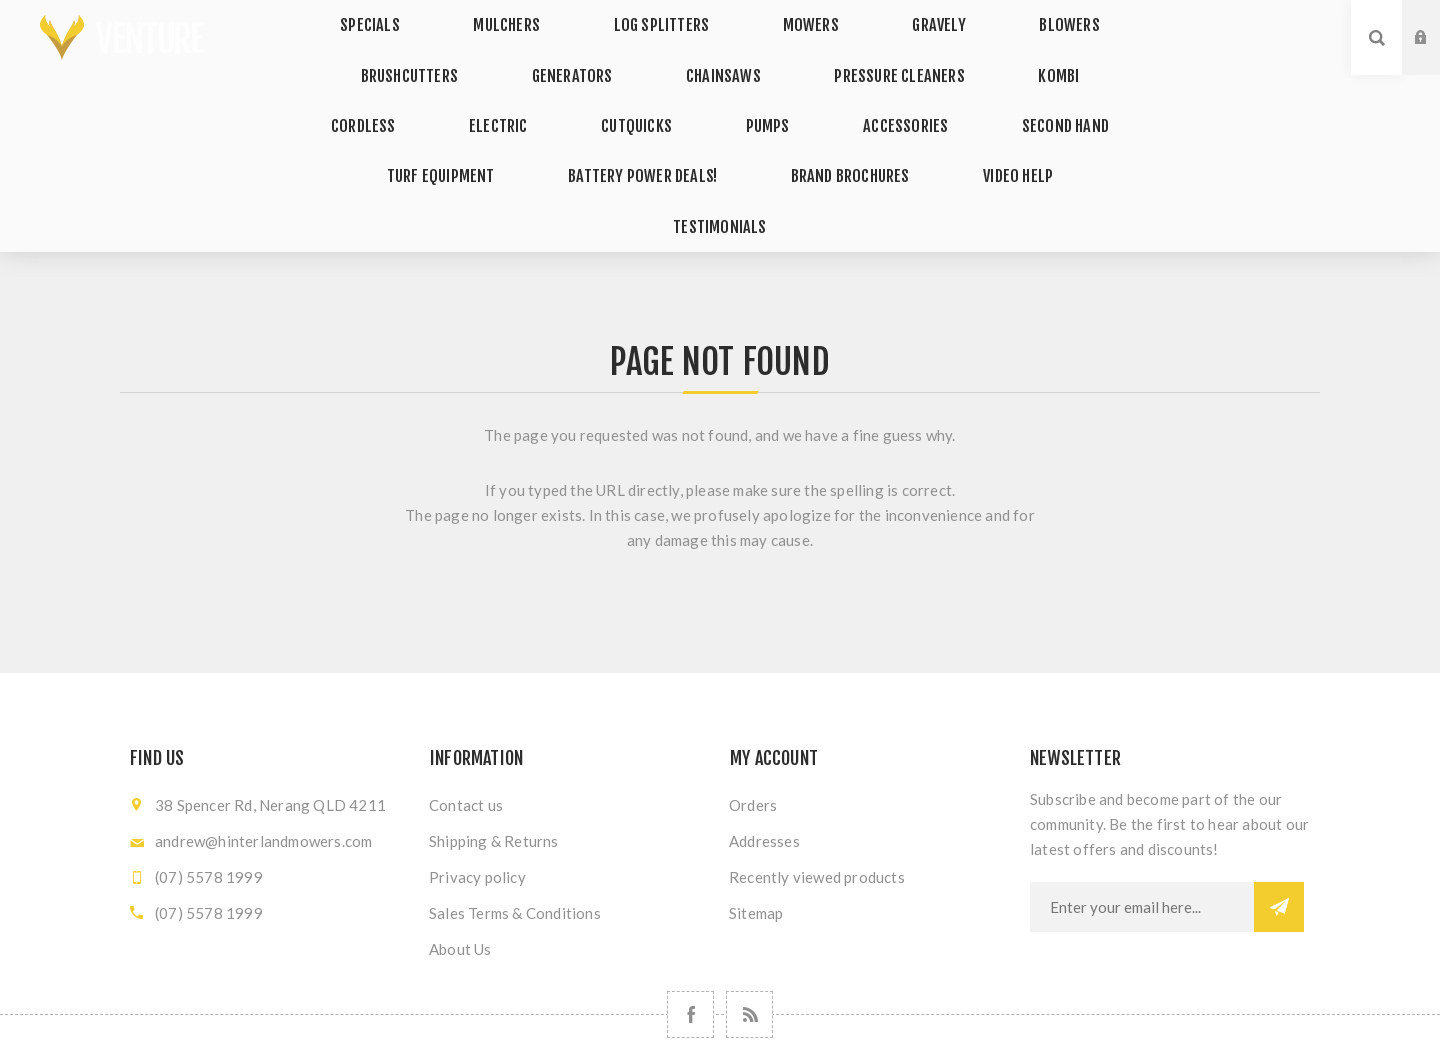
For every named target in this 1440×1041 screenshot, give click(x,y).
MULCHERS (536, 18)
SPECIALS (418, 18)
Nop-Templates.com (861, 1008)
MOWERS (804, 18)
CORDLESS (1073, 55)
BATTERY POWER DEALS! (494, 129)
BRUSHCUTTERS (386, 55)
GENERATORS (534, 55)
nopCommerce (643, 1008)
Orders (753, 701)
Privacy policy (477, 773)
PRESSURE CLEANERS (825, 55)
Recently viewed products (817, 773)
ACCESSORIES (734, 92)
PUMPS (616, 92)
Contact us (466, 701)
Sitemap (756, 809)
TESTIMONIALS (977, 129)
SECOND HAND (876, 92)
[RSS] (749, 910)
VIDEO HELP (841, 129)
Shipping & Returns (494, 737)
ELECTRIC (384, 92)
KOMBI (967, 55)
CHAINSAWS (666, 55)
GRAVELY (911, 18)
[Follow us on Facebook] (690, 910)
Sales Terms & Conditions (515, 809)
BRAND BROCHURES (689, 129)
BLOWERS (1021, 18)
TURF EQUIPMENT (1031, 92)
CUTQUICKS (503, 92)
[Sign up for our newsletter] (1142, 803)
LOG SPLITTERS (673, 18)
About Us (460, 845)
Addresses (764, 737)
